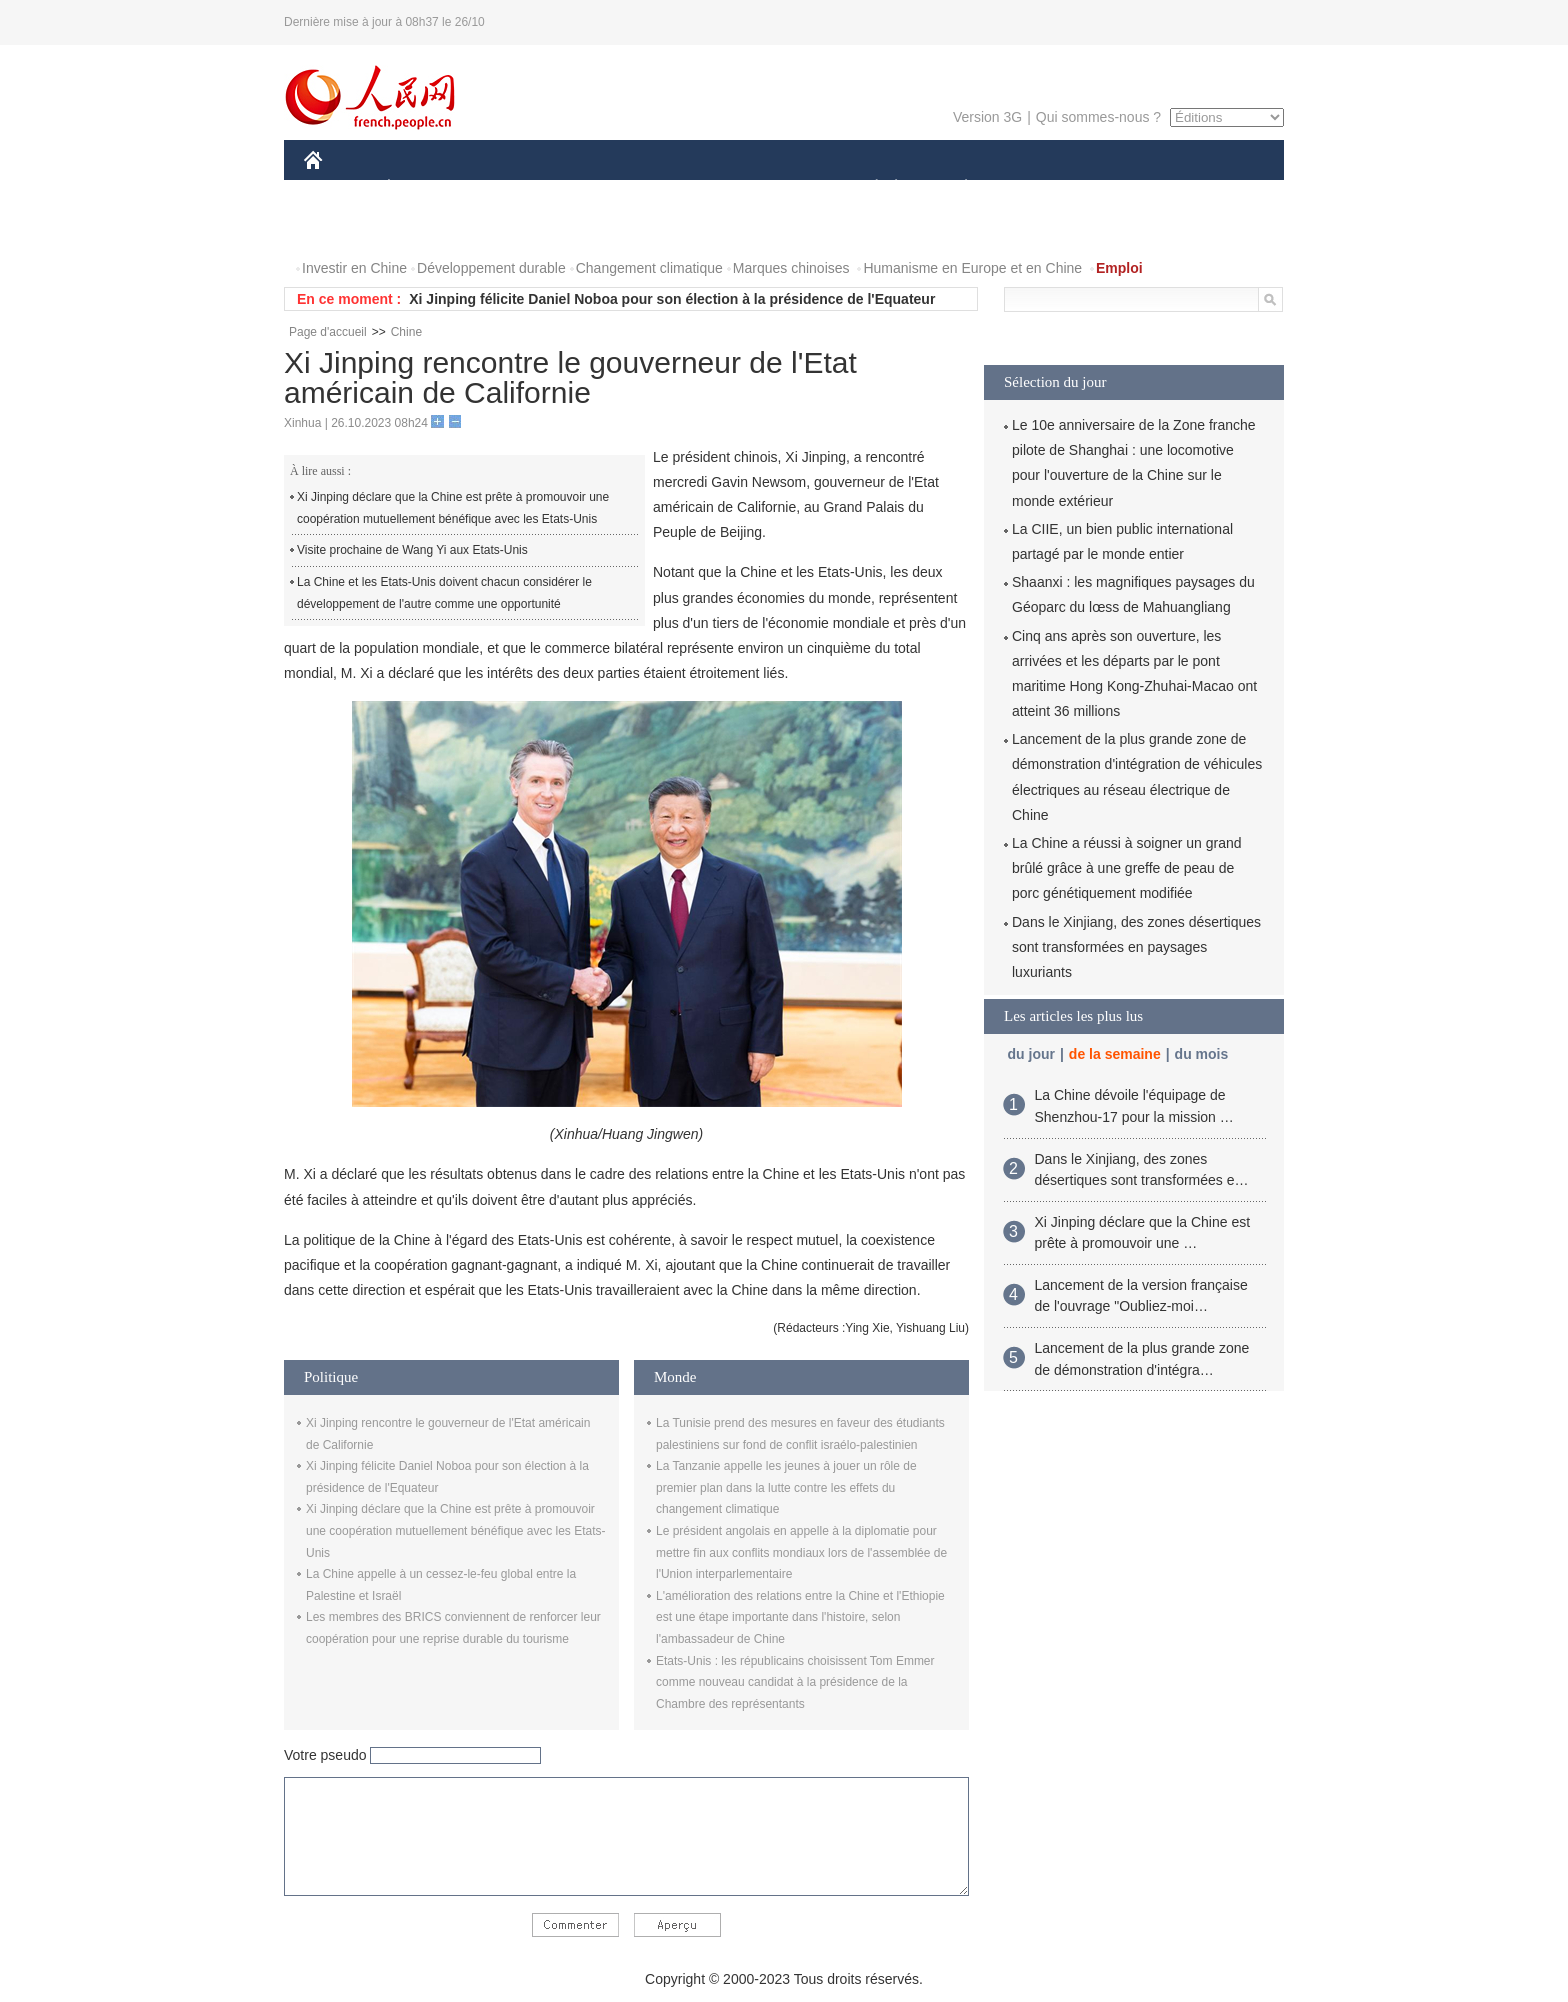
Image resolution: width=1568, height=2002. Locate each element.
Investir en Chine (354, 268)
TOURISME (1121, 188)
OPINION (1215, 188)
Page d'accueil (328, 332)
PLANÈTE (955, 188)
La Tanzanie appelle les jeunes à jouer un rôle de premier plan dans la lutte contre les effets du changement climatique (786, 1487)
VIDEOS (425, 228)
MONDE (516, 188)
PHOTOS (345, 228)
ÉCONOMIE (425, 188)
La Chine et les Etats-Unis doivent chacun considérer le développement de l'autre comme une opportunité (444, 593)
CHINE (338, 188)
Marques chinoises (791, 268)
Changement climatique (649, 268)
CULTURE (778, 188)
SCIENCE (688, 188)
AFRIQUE (600, 188)
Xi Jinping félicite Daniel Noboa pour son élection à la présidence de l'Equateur (672, 299)
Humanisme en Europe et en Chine (972, 268)
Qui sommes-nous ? (1098, 117)
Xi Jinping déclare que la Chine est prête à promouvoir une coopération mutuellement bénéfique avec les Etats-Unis (453, 508)
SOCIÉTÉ (867, 188)
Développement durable (491, 268)
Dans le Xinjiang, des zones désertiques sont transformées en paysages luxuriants (1136, 947)
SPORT (1035, 188)
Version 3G (987, 117)
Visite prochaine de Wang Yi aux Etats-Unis (412, 550)
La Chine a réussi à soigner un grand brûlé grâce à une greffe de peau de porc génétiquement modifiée (1127, 868)
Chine (406, 332)
